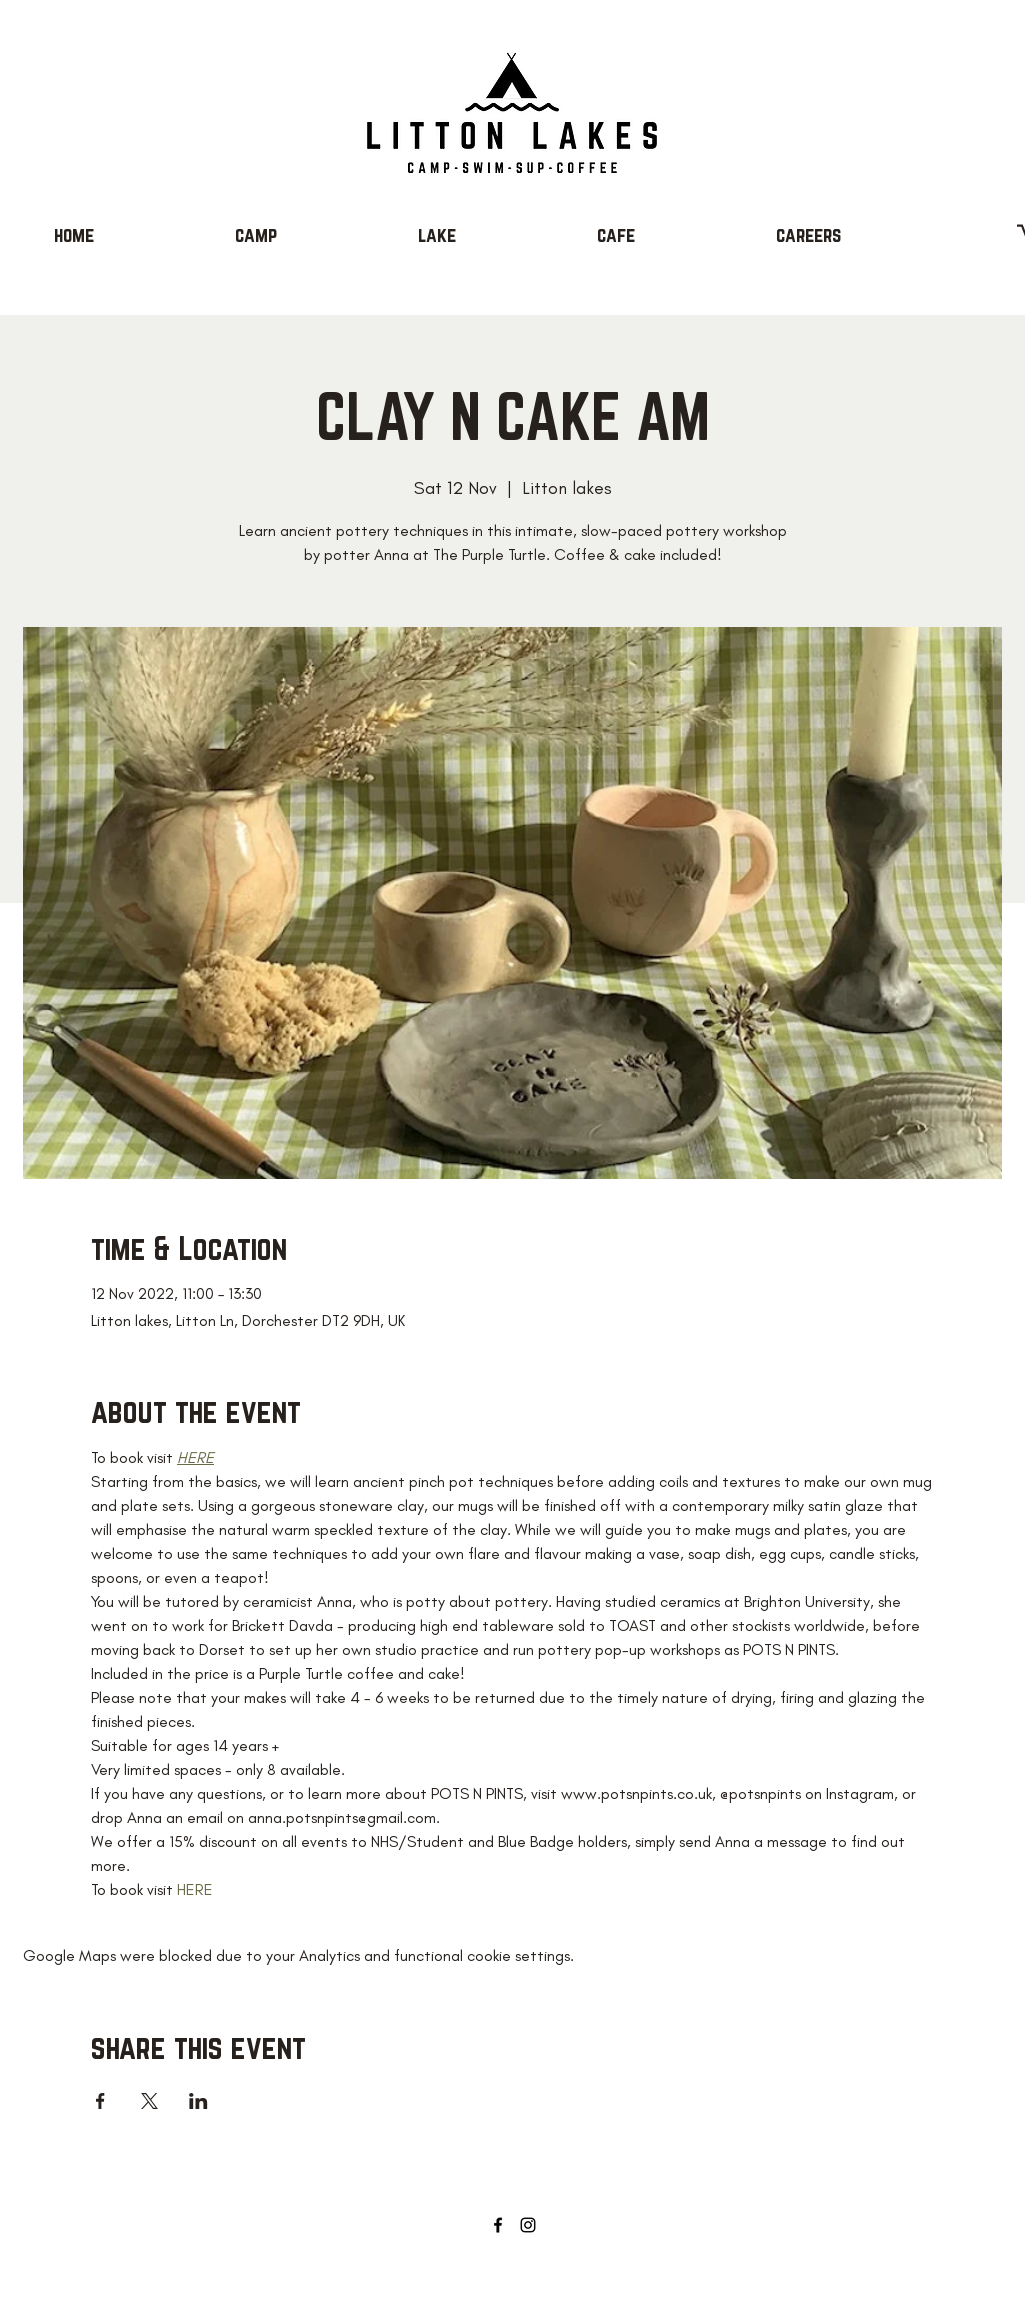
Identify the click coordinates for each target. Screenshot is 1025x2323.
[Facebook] (498, 2225)
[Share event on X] (149, 2101)
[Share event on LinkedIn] (198, 2101)
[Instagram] (528, 2225)
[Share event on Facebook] (100, 2101)
